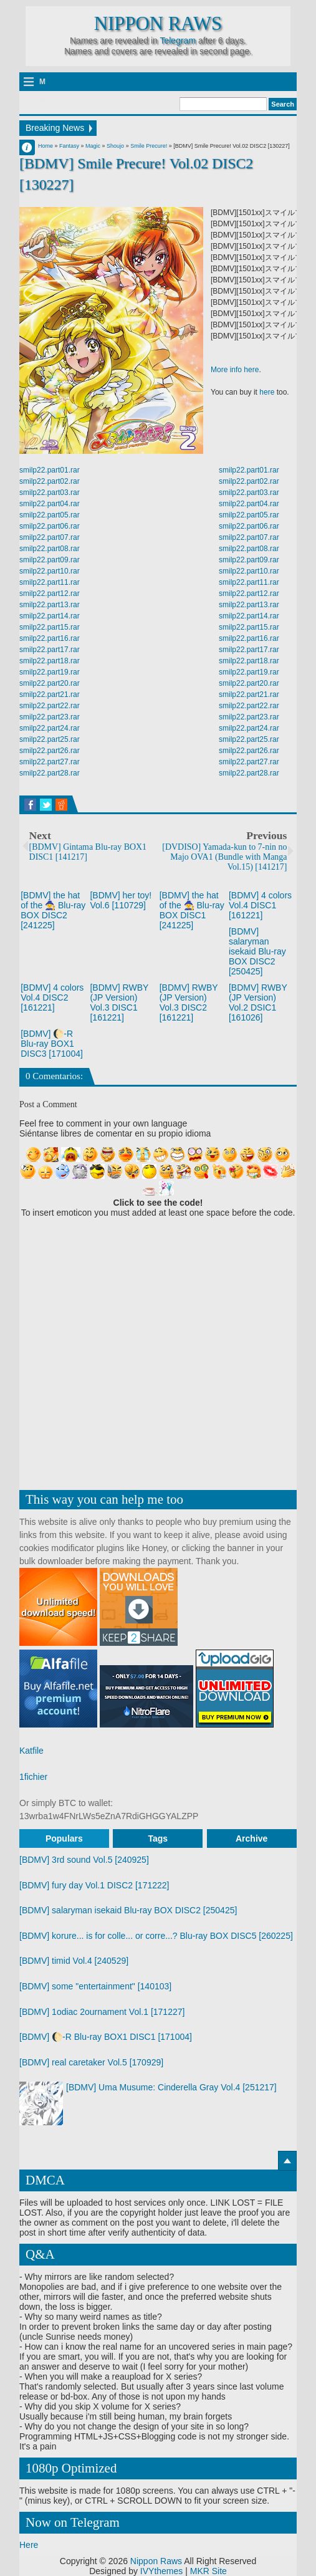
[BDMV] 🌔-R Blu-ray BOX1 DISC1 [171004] (105, 2037)
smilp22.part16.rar (49, 638)
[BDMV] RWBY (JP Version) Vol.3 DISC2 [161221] (189, 1002)
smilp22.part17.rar (49, 649)
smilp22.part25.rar (49, 739)
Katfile (31, 1751)
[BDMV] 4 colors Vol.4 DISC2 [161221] (52, 997)
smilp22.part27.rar (49, 761)
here (266, 392)
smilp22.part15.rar (49, 627)
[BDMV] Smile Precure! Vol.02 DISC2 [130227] (136, 173)
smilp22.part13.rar (49, 604)
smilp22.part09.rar (49, 559)
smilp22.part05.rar (49, 515)
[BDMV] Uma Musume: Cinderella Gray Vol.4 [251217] (171, 2087)
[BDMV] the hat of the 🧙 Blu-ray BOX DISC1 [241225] (192, 910)
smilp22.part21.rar (49, 694)
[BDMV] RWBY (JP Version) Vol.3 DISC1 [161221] (119, 1002)
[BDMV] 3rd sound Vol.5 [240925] (84, 1860)
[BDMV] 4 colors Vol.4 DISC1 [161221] (260, 905)
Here (28, 2545)
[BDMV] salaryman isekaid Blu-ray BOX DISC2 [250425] (257, 951)
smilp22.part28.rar (49, 773)
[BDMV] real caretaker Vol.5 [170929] (91, 2062)
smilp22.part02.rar (49, 481)
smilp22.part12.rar (49, 593)
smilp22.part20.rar (49, 683)
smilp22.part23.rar (49, 717)
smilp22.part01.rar (49, 470)
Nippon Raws (158, 23)
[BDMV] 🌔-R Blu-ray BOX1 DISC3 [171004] (52, 1044)
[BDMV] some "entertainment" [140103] (95, 1986)
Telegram (178, 41)
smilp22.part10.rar (49, 571)
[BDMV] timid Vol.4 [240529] (73, 1961)
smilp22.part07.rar (49, 537)
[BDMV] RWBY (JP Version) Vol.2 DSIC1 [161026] (258, 1002)
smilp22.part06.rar (49, 526)
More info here (235, 369)
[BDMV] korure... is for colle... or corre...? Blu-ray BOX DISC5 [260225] (156, 1936)
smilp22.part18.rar (49, 660)
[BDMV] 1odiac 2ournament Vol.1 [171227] (101, 2012)
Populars (64, 1838)
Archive (251, 1838)
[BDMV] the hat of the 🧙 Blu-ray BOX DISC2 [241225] (53, 910)
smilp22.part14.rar (49, 616)
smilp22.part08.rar (49, 548)
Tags (158, 1838)
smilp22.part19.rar (49, 672)
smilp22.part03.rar (49, 492)
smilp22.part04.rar (49, 503)
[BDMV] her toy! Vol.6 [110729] (120, 900)
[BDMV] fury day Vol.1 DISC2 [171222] (94, 1885)
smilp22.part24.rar (49, 728)
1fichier (33, 1777)
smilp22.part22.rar (49, 705)
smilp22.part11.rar (49, 582)
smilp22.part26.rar (49, 750)
